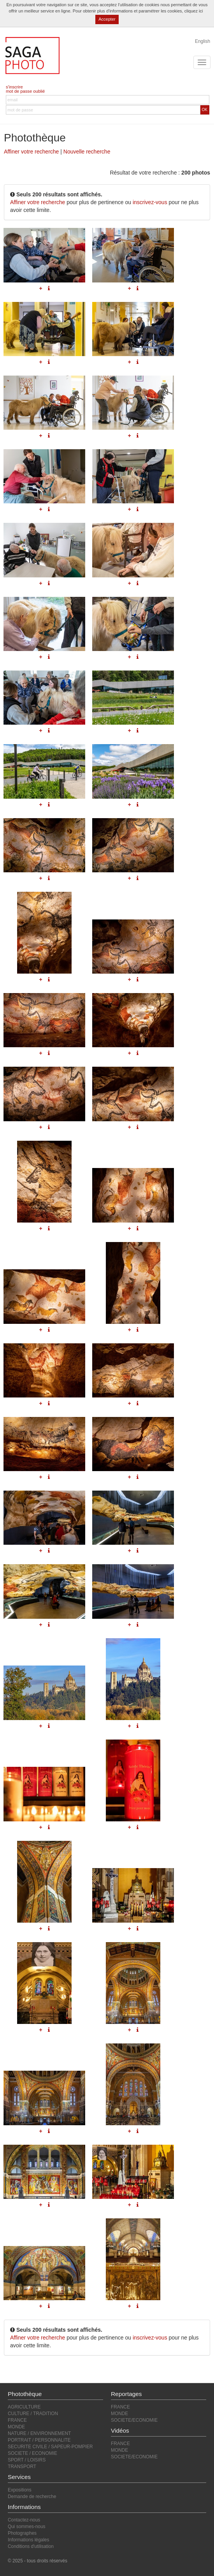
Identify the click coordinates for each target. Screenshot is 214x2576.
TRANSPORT (22, 2466)
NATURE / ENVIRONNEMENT (39, 2433)
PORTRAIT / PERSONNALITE (39, 2440)
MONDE (16, 2427)
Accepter (106, 19)
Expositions (20, 2490)
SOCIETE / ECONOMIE (32, 2453)
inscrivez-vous (150, 202)
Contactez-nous (24, 2520)
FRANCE (17, 2420)
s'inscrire (14, 87)
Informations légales (28, 2539)
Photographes (22, 2533)
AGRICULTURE (24, 2407)
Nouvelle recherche (87, 151)
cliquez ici (193, 11)
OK (204, 110)
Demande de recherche (32, 2496)
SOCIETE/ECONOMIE (134, 2420)
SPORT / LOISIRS (27, 2460)
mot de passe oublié (25, 91)
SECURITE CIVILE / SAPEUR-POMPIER (50, 2446)
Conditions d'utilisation (31, 2546)
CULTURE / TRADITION (33, 2413)
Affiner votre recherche (31, 151)
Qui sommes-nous (26, 2526)
